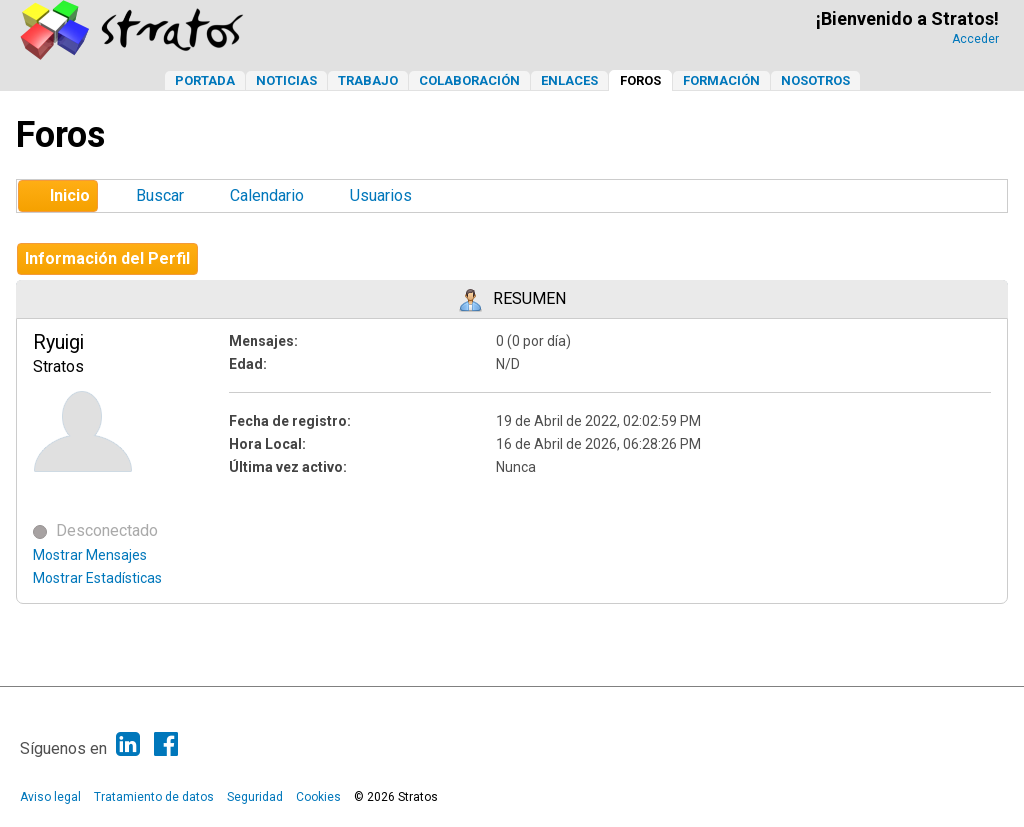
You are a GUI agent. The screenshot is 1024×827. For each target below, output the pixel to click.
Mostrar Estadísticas (97, 578)
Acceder (975, 39)
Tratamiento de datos (154, 797)
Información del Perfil (107, 258)
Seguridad (255, 797)
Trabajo (368, 80)
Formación (721, 80)
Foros (640, 80)
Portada (205, 80)
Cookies (318, 797)
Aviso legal (50, 797)
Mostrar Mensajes (90, 555)
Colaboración (469, 80)
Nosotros (815, 80)
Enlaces (569, 80)
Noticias (286, 80)
